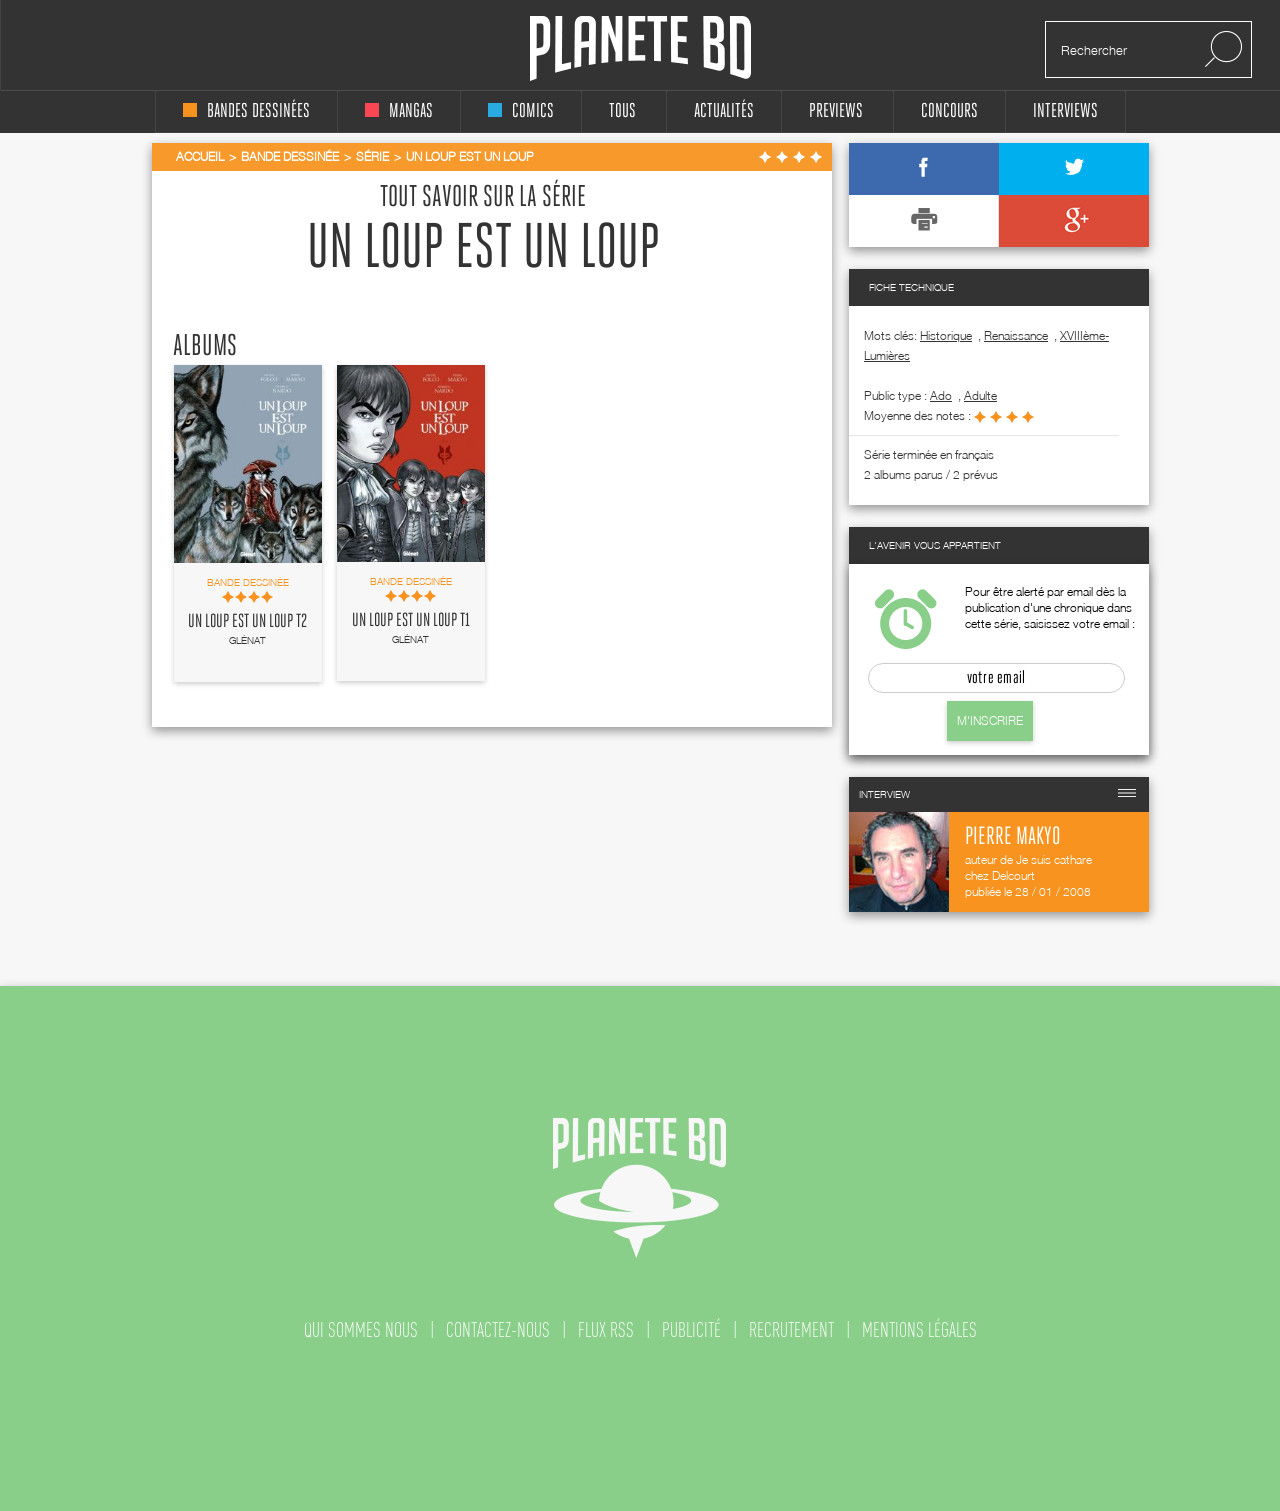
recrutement (791, 1330)
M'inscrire (990, 720)
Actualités (724, 111)
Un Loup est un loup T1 (411, 621)
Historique (946, 335)
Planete (640, 48)
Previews (836, 111)
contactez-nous (498, 1330)
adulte (980, 395)
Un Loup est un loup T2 (247, 622)
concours (949, 111)
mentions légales (919, 1330)
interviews (1065, 111)
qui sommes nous (361, 1330)
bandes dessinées (246, 111)
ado (941, 395)
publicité (691, 1330)
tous (622, 111)
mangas (399, 111)
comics (521, 111)
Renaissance (1016, 335)
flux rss (606, 1330)
